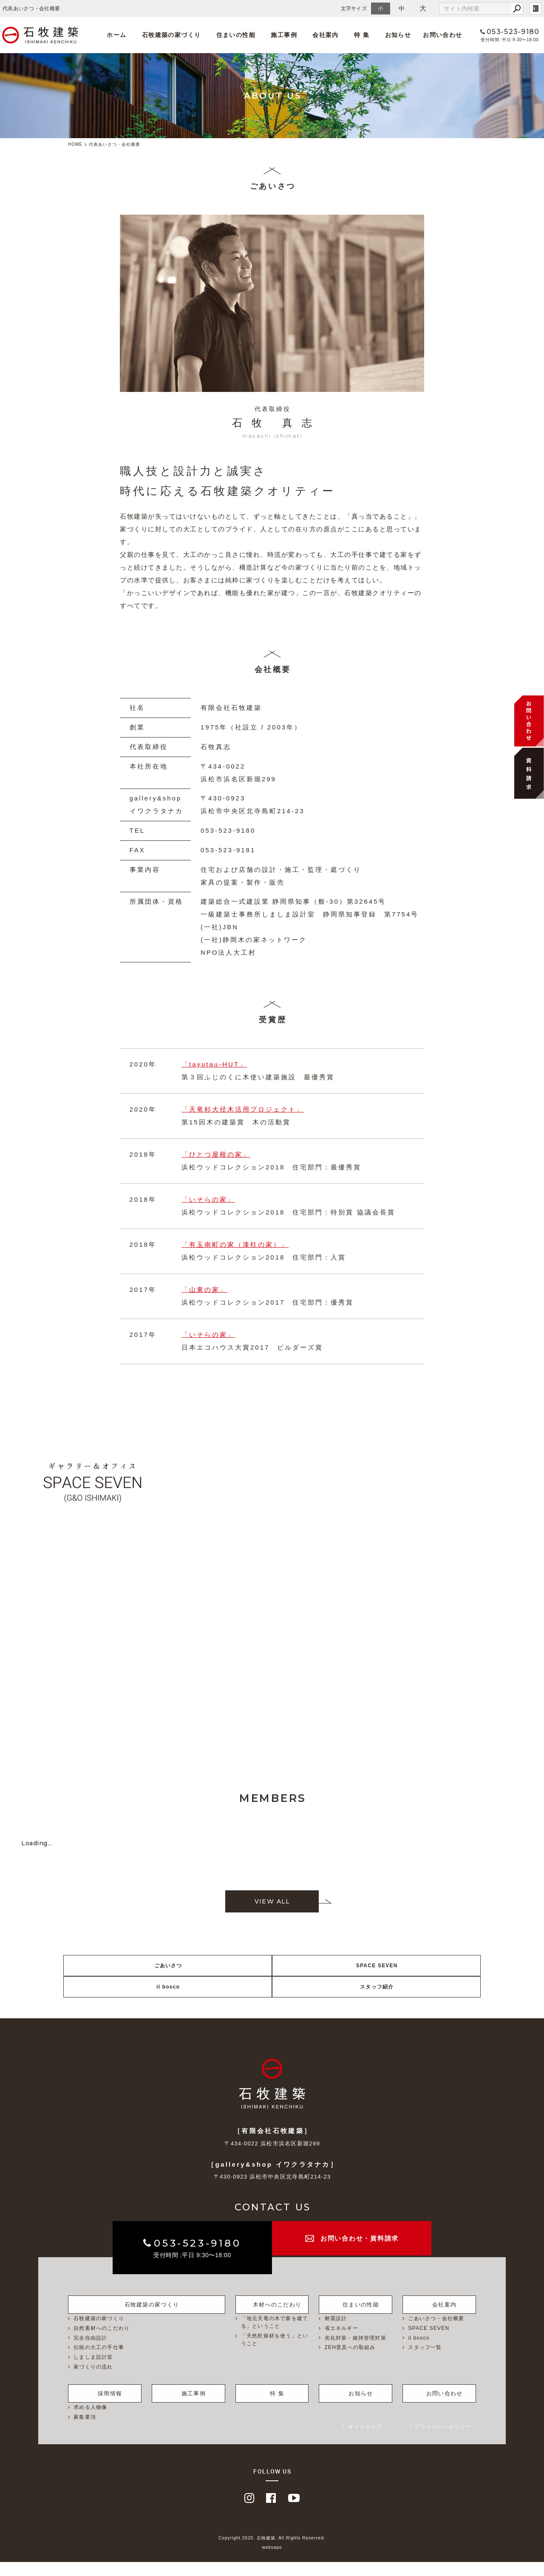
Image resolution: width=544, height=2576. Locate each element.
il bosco (325, 1986)
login (535, 8)
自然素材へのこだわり (102, 2343)
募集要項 (85, 2431)
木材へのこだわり (272, 2318)
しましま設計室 (93, 2372)
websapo (272, 2561)
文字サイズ (354, 8)
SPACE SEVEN (219, 1986)
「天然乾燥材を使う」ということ (274, 2354)
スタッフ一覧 (425, 2363)
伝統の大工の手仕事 (99, 2363)
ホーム (125, 34)
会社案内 (320, 34)
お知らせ (385, 34)
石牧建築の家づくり (176, 34)
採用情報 (105, 2406)
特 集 (352, 34)
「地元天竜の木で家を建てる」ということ (274, 2337)
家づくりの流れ (93, 2382)
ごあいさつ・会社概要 (436, 2333)
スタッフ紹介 (430, 1986)
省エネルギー (341, 2343)
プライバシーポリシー (443, 2441)
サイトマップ (365, 2441)
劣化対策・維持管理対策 (355, 2353)
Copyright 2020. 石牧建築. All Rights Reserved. (272, 2552)
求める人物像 (90, 2421)
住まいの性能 (237, 34)
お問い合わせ (430, 34)
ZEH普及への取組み (350, 2363)
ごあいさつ (114, 1986)
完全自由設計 (90, 2353)
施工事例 (282, 34)
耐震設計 (336, 2333)
